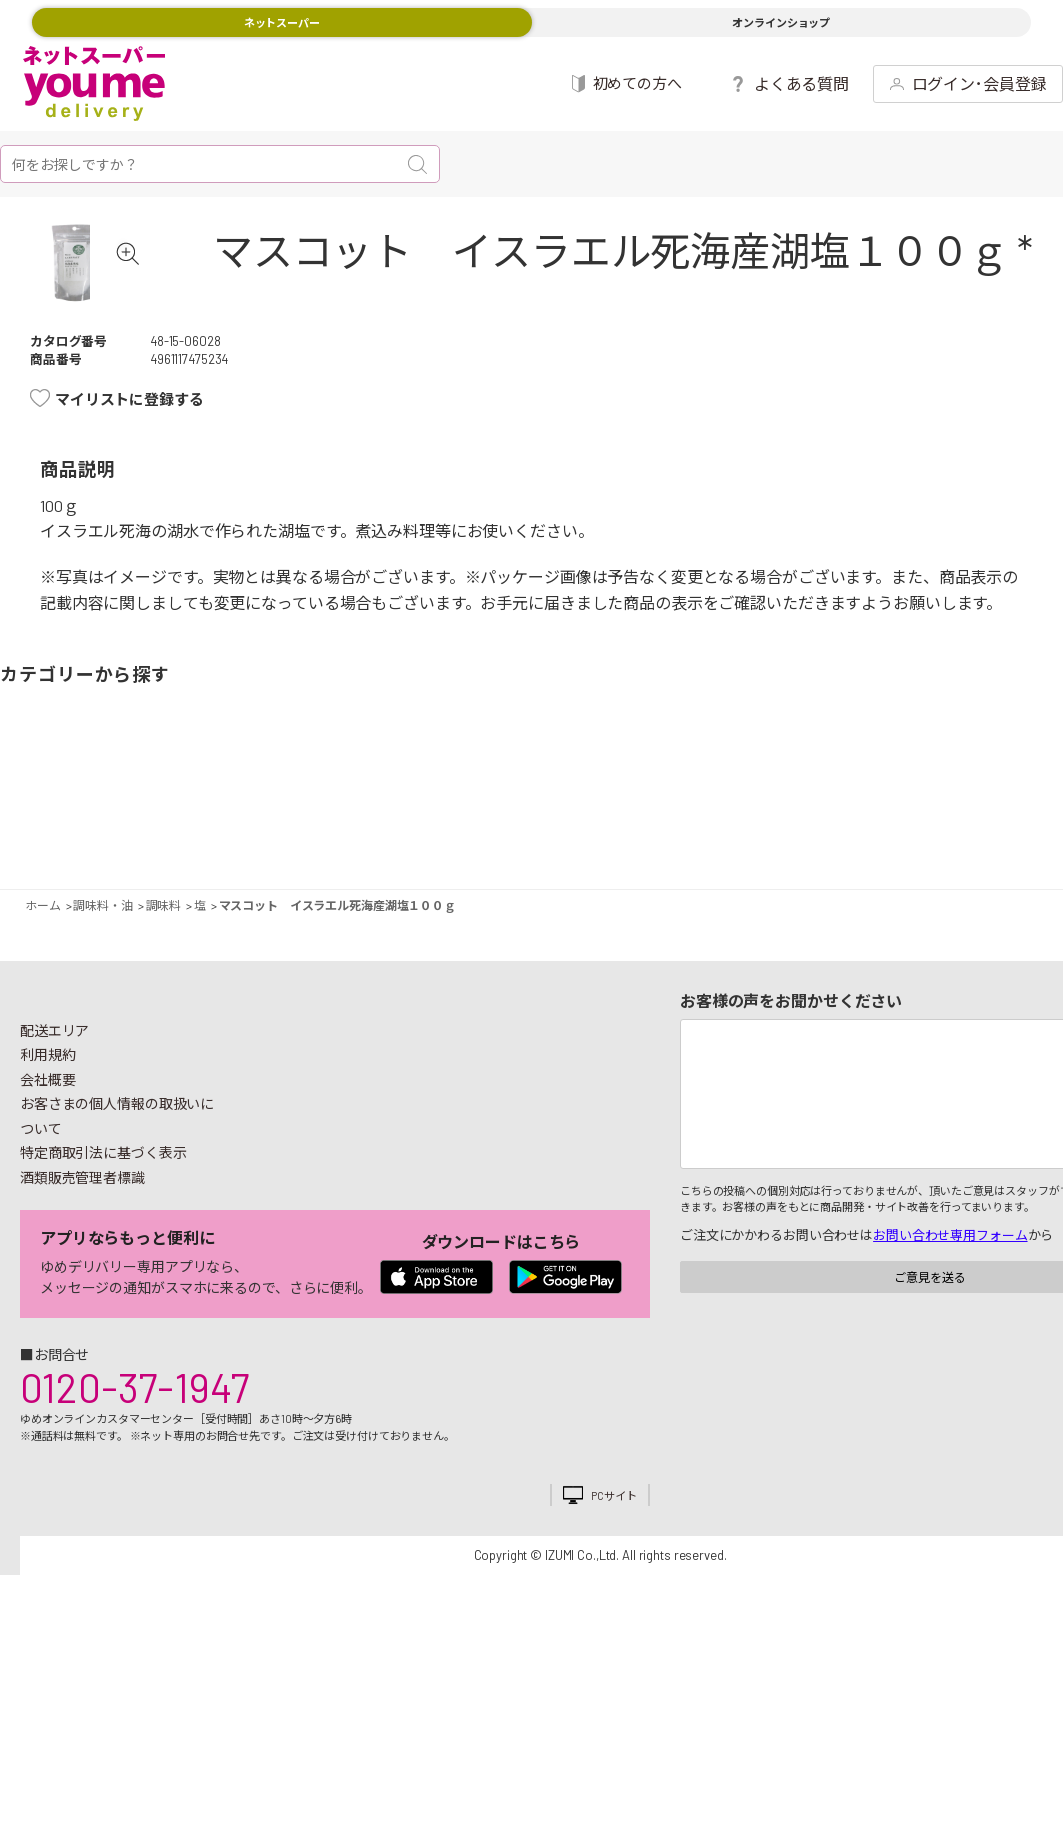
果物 (88, 834)
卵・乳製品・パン (305, 834)
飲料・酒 (718, 834)
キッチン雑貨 (816, 834)
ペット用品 (1033, 834)
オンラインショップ (781, 22)
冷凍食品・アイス (344, 834)
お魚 (186, 834)
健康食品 (777, 834)
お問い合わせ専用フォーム (950, 1295)
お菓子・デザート (462, 834)
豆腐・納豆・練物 (501, 834)
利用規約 (48, 1114)
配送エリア (54, 1090)
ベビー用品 (974, 834)
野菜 (29, 834)
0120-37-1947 (134, 1447)
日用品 (876, 834)
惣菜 (246, 834)
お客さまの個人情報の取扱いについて (117, 1176)
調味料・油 (620, 834)
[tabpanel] (105, 293)
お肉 (147, 834)
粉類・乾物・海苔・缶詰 (659, 834)
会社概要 (48, 1139)
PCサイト (613, 1555)
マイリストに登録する (129, 459)
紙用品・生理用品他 (935, 834)
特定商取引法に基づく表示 (103, 1212)
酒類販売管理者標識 (82, 1237)
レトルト (561, 834)
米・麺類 (403, 834)
